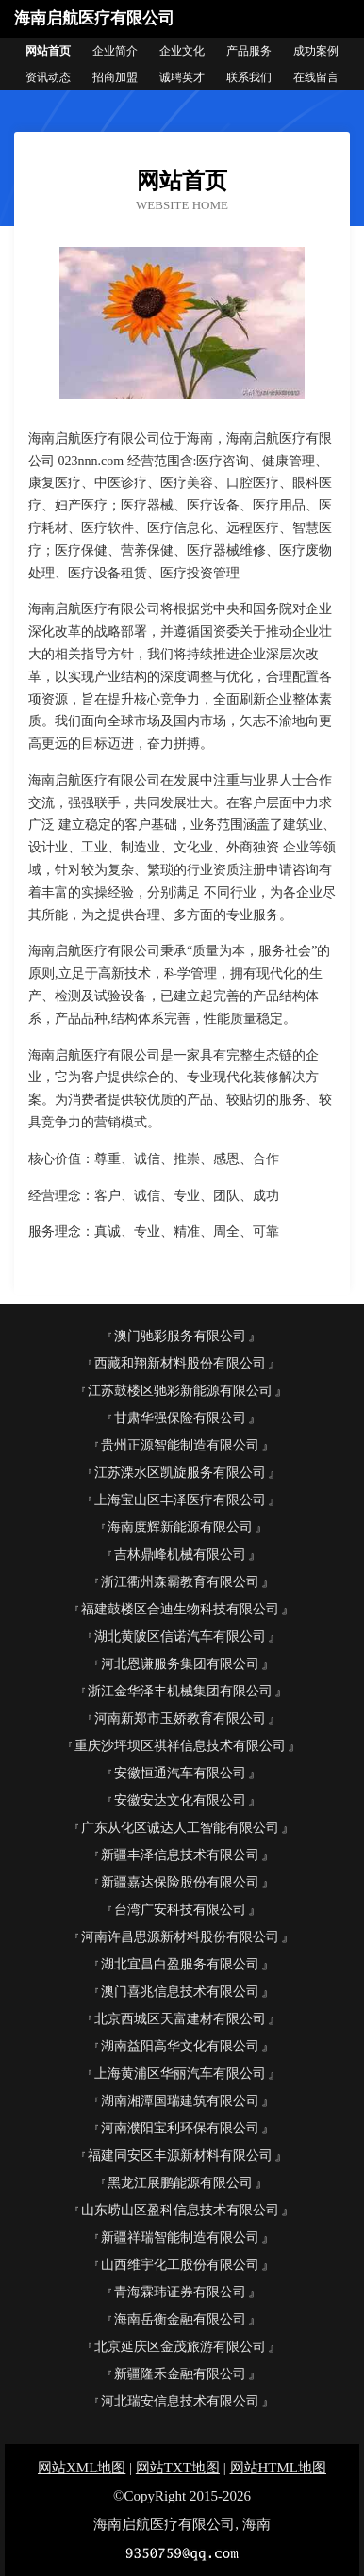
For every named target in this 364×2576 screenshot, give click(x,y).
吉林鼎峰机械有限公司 (180, 1554)
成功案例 (316, 50)
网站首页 (48, 50)
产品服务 (249, 50)
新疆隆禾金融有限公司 (180, 2374)
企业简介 (115, 50)
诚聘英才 (182, 77)
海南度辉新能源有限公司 (180, 1527)
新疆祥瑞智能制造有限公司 (180, 2237)
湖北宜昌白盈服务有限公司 (180, 1964)
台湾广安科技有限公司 (180, 1910)
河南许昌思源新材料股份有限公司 (180, 1937)
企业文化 (182, 50)
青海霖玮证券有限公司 (180, 2292)
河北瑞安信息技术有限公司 (180, 2401)
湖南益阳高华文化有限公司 (180, 2046)
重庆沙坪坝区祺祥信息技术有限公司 (180, 1746)
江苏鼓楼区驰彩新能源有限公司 (180, 1391)
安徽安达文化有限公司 (180, 1800)
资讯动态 (48, 77)
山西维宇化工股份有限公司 (180, 2265)
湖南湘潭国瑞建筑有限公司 (180, 2101)
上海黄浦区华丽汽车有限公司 (180, 2073)
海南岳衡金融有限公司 (180, 2319)
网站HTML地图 (278, 2467)
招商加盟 (115, 77)
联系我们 (249, 77)
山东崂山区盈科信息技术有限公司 (180, 2210)
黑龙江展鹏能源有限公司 (180, 2183)
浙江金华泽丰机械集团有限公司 (180, 1691)
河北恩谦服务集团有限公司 (180, 1664)
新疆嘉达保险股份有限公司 (180, 1882)
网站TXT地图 (178, 2467)
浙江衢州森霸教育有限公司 (180, 1582)
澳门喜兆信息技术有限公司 (180, 1992)
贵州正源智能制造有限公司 (180, 1445)
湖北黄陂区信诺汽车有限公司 (180, 1636)
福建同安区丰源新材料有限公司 (180, 2155)
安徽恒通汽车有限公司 (180, 1773)
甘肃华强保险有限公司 (180, 1418)
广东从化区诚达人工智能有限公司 (180, 1828)
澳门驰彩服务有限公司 (180, 1336)
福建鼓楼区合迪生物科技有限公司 (180, 1609)
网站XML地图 (81, 2467)
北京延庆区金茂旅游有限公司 (180, 2347)
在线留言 (316, 77)
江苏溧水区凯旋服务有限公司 (180, 1473)
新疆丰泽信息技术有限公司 (180, 1855)
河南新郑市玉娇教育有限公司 (180, 1718)
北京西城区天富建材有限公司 (180, 2019)
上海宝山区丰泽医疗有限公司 (180, 1500)
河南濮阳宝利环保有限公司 (180, 2128)
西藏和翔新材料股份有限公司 (180, 1363)
